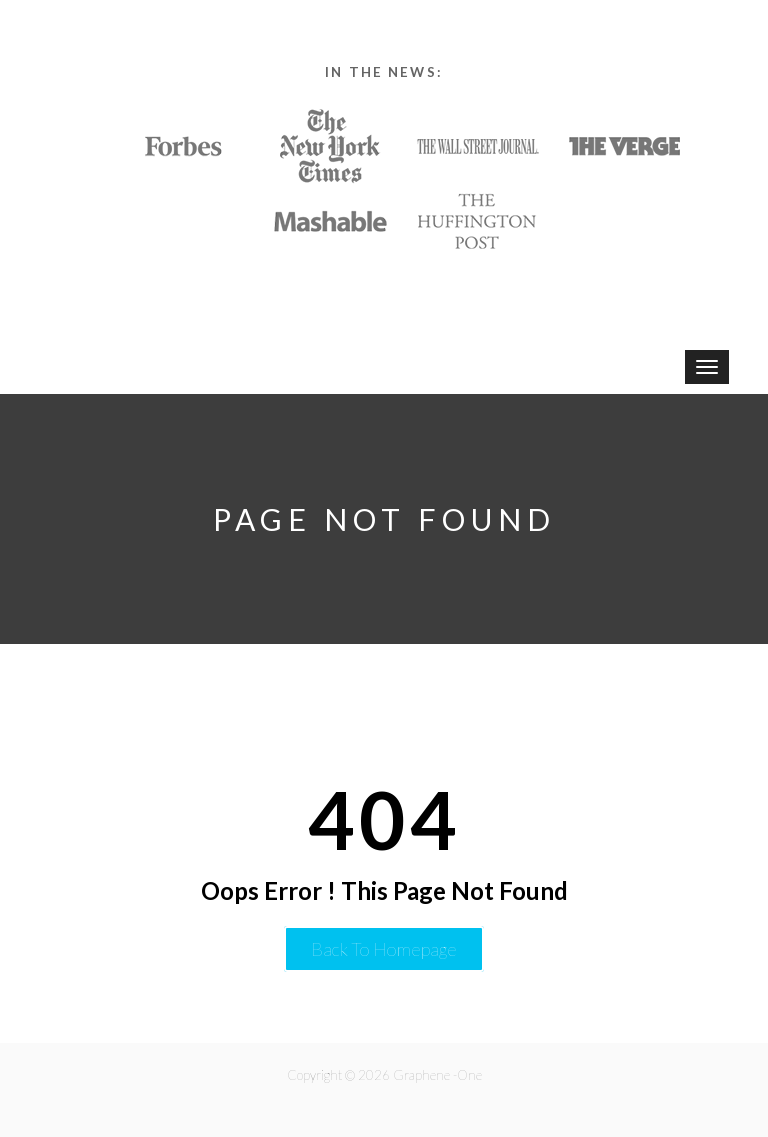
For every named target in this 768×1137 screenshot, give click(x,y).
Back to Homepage (384, 949)
